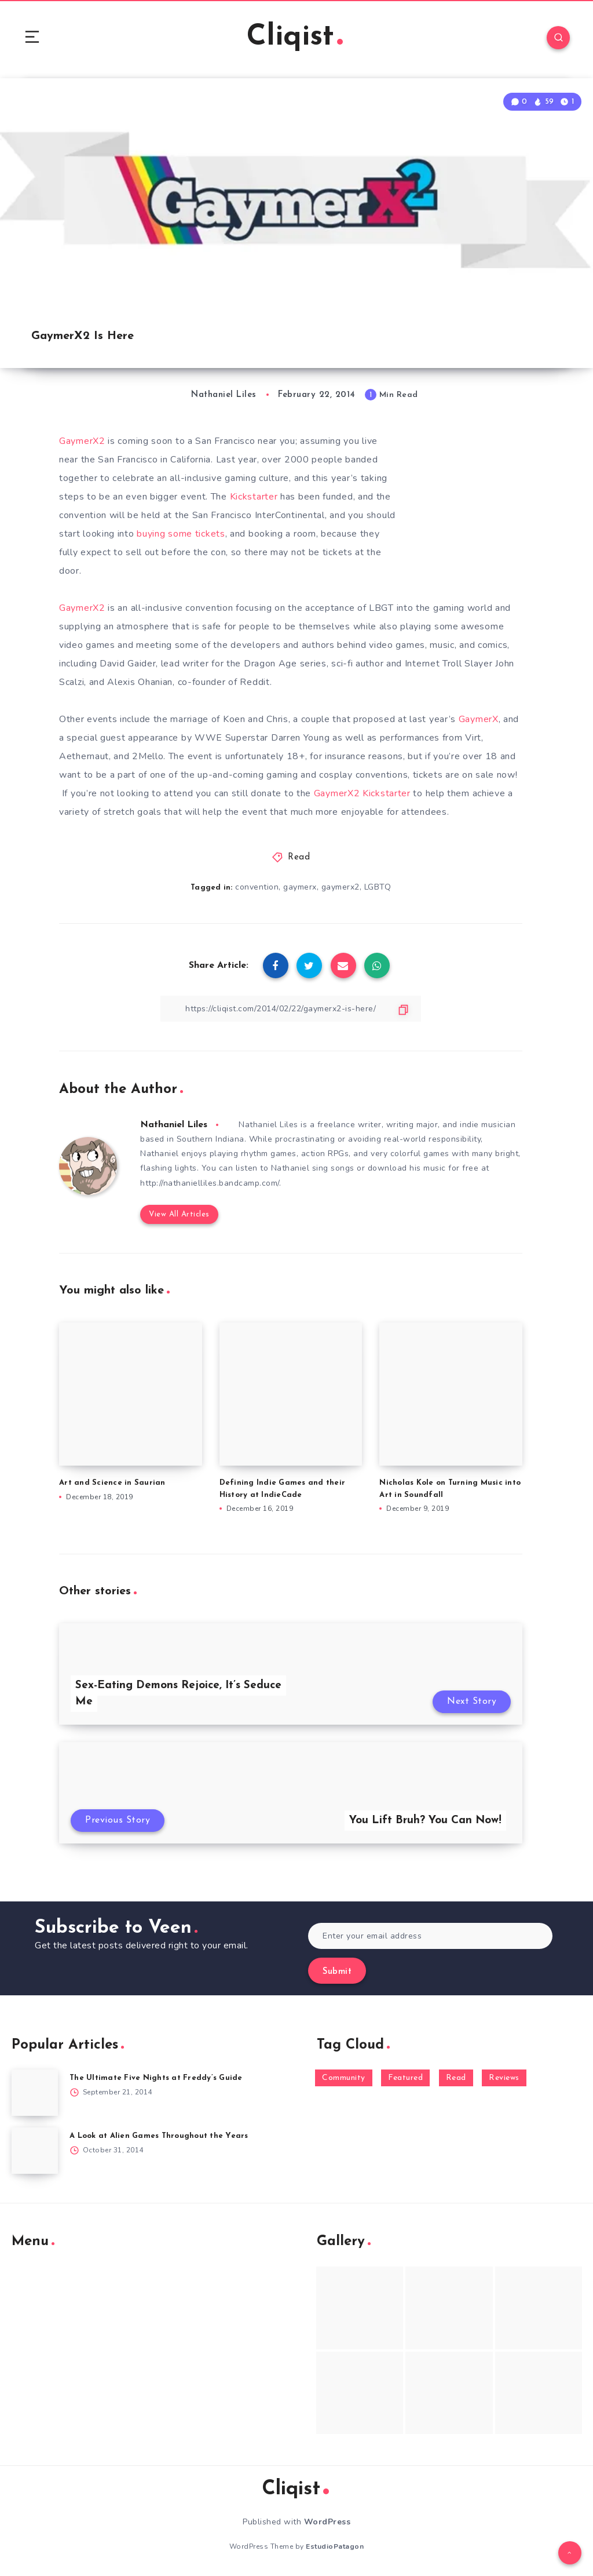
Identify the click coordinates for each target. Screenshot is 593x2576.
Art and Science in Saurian (112, 1482)
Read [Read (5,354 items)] (456, 2078)
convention (257, 886)
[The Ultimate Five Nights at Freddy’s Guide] (35, 2092)
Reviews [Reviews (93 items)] (504, 2078)
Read (299, 857)
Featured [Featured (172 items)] (405, 2078)
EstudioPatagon (335, 2546)
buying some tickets (181, 533)
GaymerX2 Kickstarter (362, 793)
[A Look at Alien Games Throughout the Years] (35, 2150)
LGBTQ (377, 886)
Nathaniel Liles (173, 1124)
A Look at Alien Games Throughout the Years (158, 2136)
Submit (337, 1971)
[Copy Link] (290, 1009)
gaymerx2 (340, 886)
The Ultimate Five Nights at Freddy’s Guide (156, 2078)
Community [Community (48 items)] (343, 2078)
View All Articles (179, 1214)
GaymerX (479, 719)
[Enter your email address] (430, 1936)
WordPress (327, 2521)
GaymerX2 (83, 441)
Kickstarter (255, 496)
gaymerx (300, 886)
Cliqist (295, 37)
